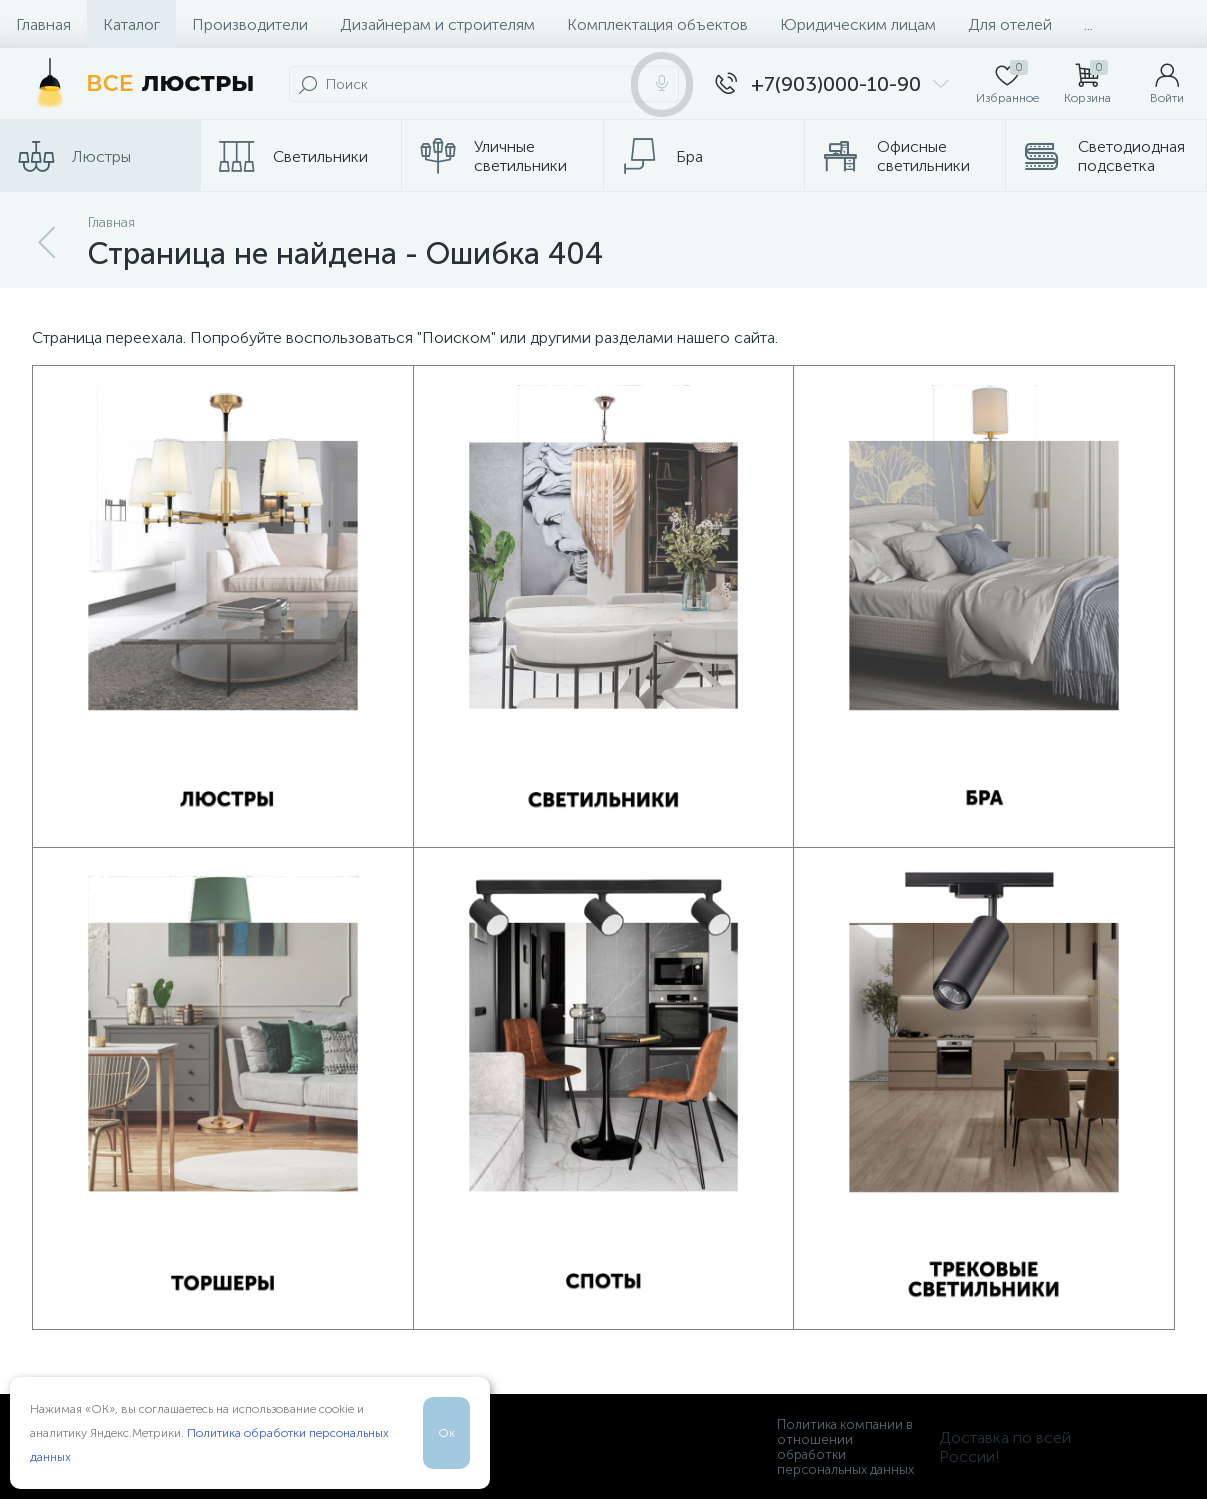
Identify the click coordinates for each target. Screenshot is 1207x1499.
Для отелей (1010, 24)
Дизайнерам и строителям (437, 24)
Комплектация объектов (657, 24)
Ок (446, 1433)
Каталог (131, 24)
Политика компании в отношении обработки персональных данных (845, 1447)
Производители (250, 24)
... (1088, 24)
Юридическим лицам (858, 24)
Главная (43, 24)
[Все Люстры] (139, 84)
